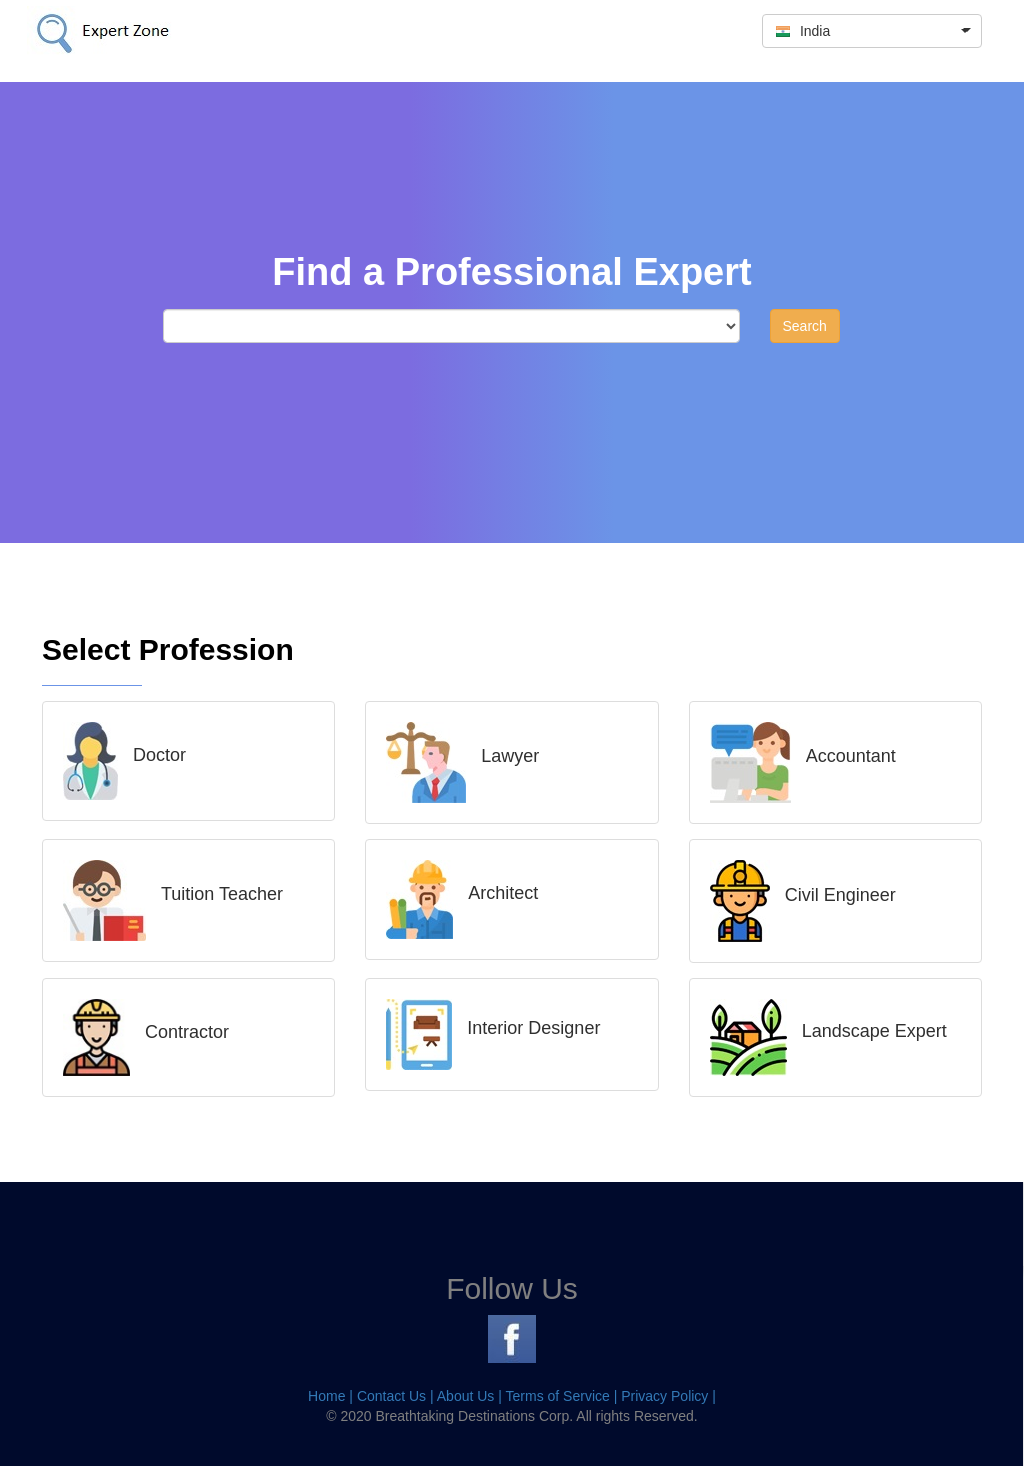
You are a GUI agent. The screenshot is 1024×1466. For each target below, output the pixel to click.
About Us (466, 1396)
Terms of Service (558, 1396)
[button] (872, 31)
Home (326, 1396)
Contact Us (391, 1396)
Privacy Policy (664, 1396)
